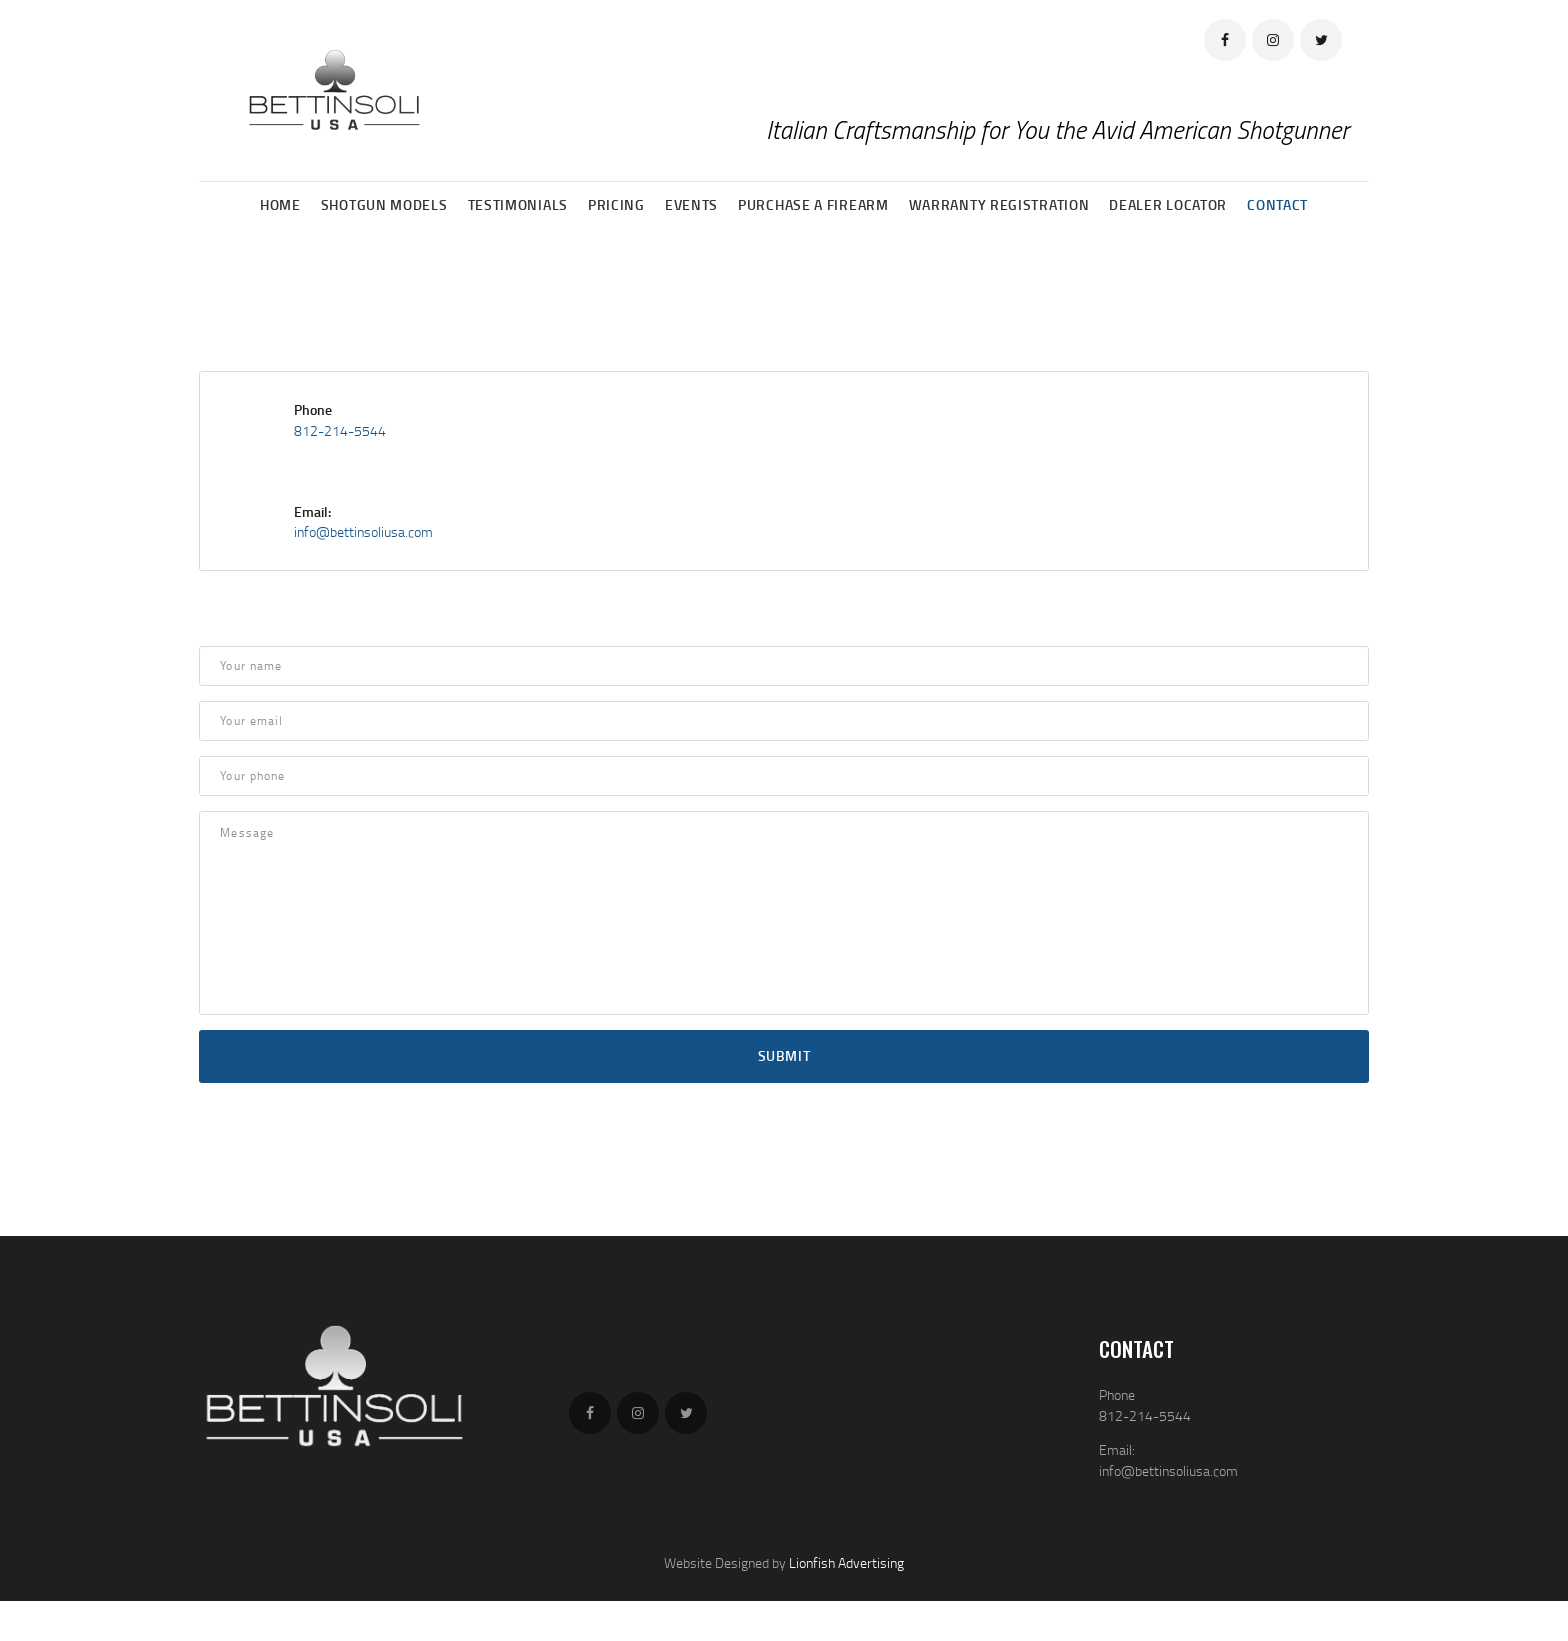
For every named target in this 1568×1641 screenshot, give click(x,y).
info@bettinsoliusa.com (363, 531)
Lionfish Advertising (846, 1562)
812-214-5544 (340, 430)
